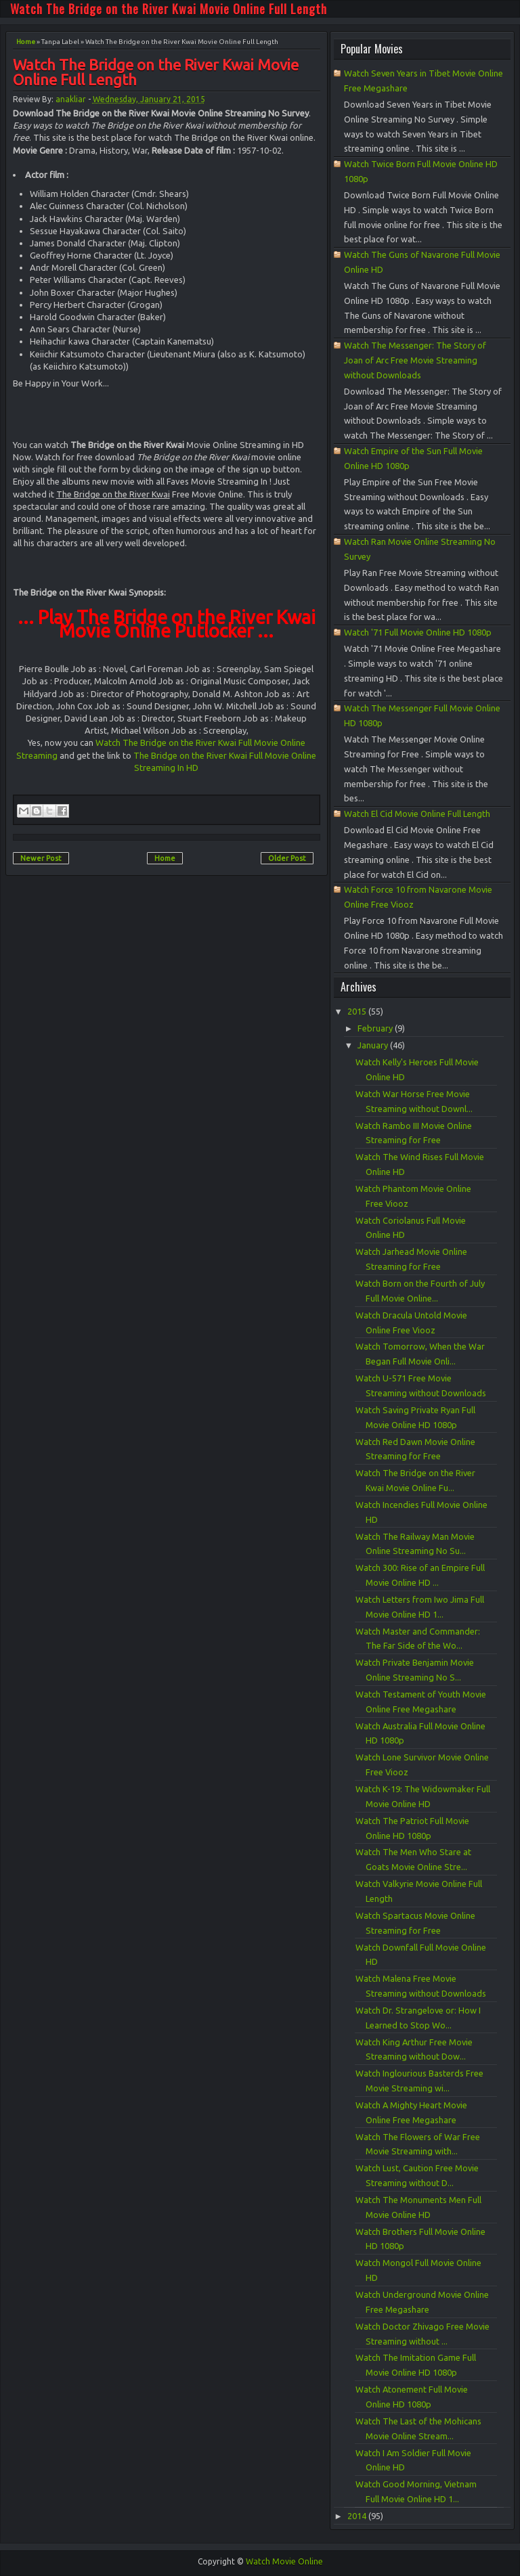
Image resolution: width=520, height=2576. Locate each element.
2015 (357, 1011)
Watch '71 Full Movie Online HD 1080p (418, 632)
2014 (357, 2516)
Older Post (287, 858)
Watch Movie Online (284, 2561)
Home (25, 41)
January (374, 1045)
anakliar (71, 99)
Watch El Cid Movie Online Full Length (417, 813)
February (376, 1028)
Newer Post (41, 858)
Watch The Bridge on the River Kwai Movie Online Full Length (168, 9)
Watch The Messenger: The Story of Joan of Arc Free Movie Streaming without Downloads (415, 360)
